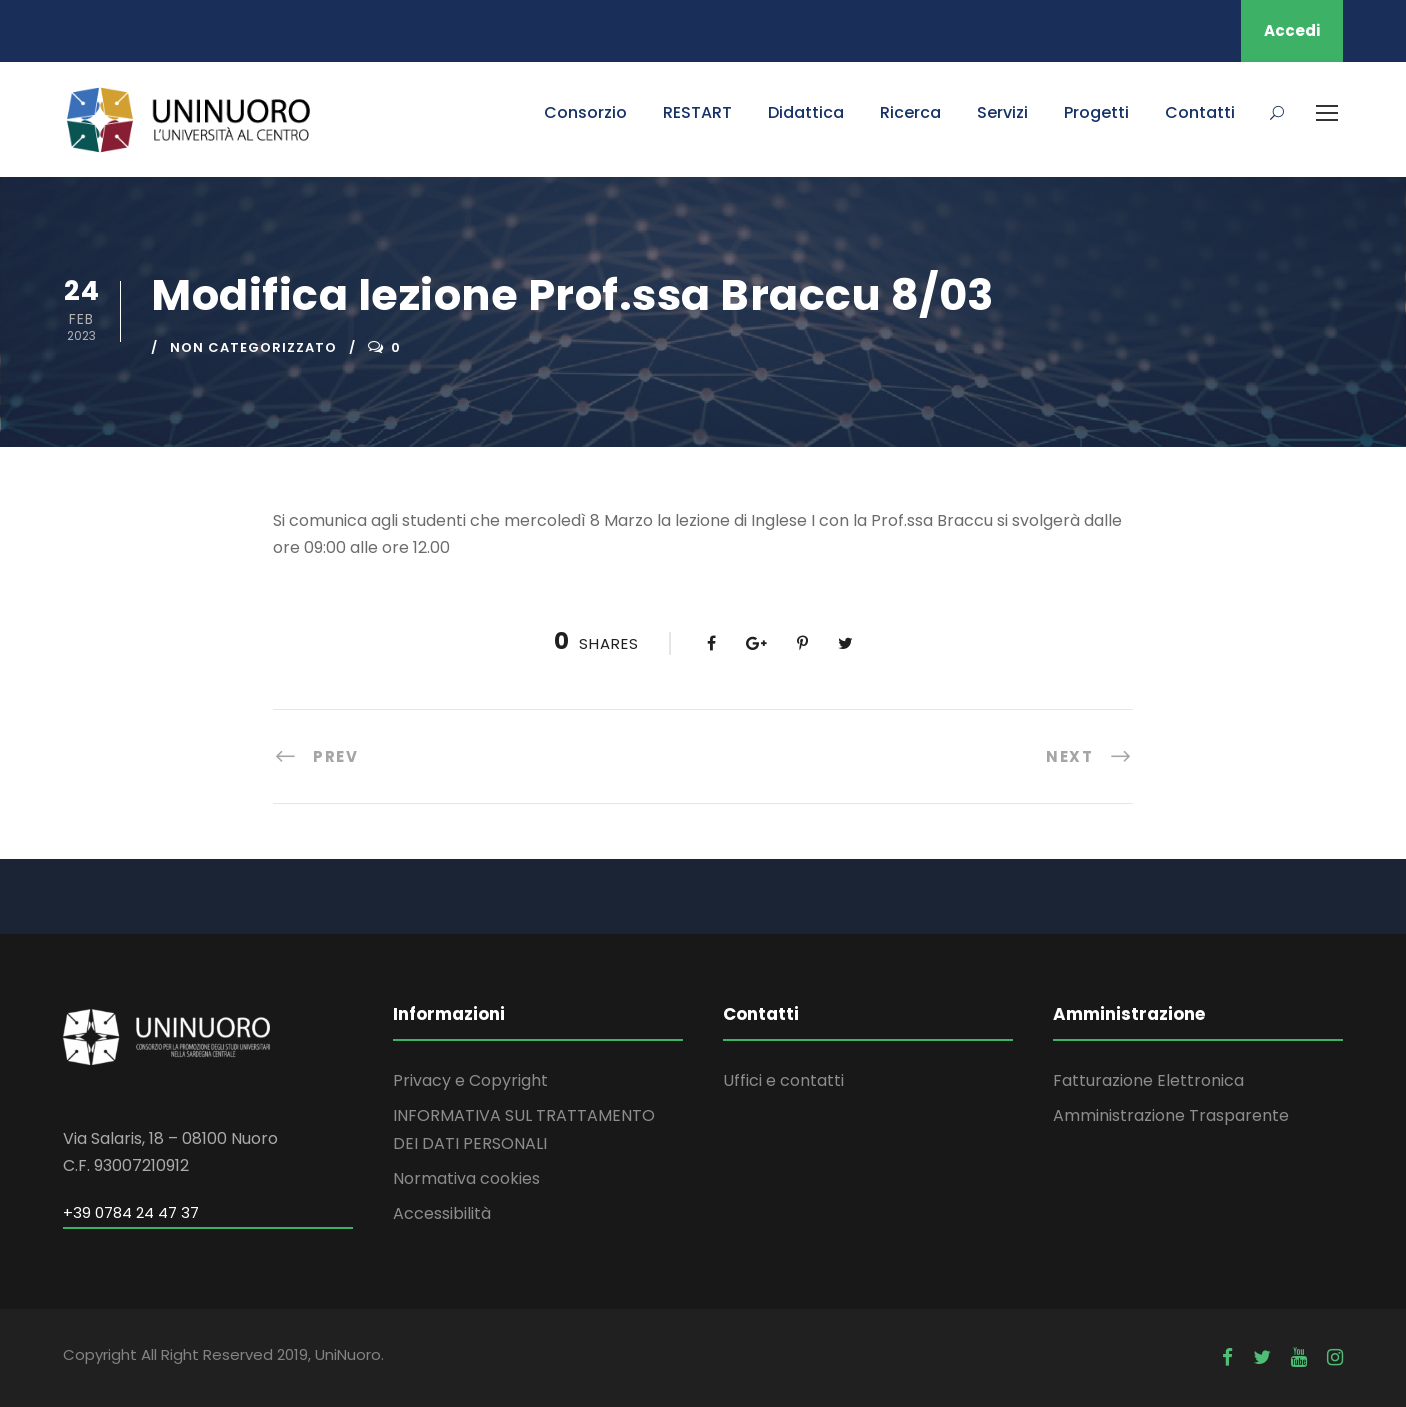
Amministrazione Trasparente (1171, 1115)
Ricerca (910, 112)
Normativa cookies (466, 1178)
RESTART (697, 112)
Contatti (1200, 112)
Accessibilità (442, 1213)
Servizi (1002, 112)
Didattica (806, 112)
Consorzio (585, 112)
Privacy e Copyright (470, 1080)
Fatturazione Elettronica (1148, 1080)
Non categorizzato (253, 347)
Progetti (1096, 112)
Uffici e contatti (783, 1080)
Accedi (1292, 30)
